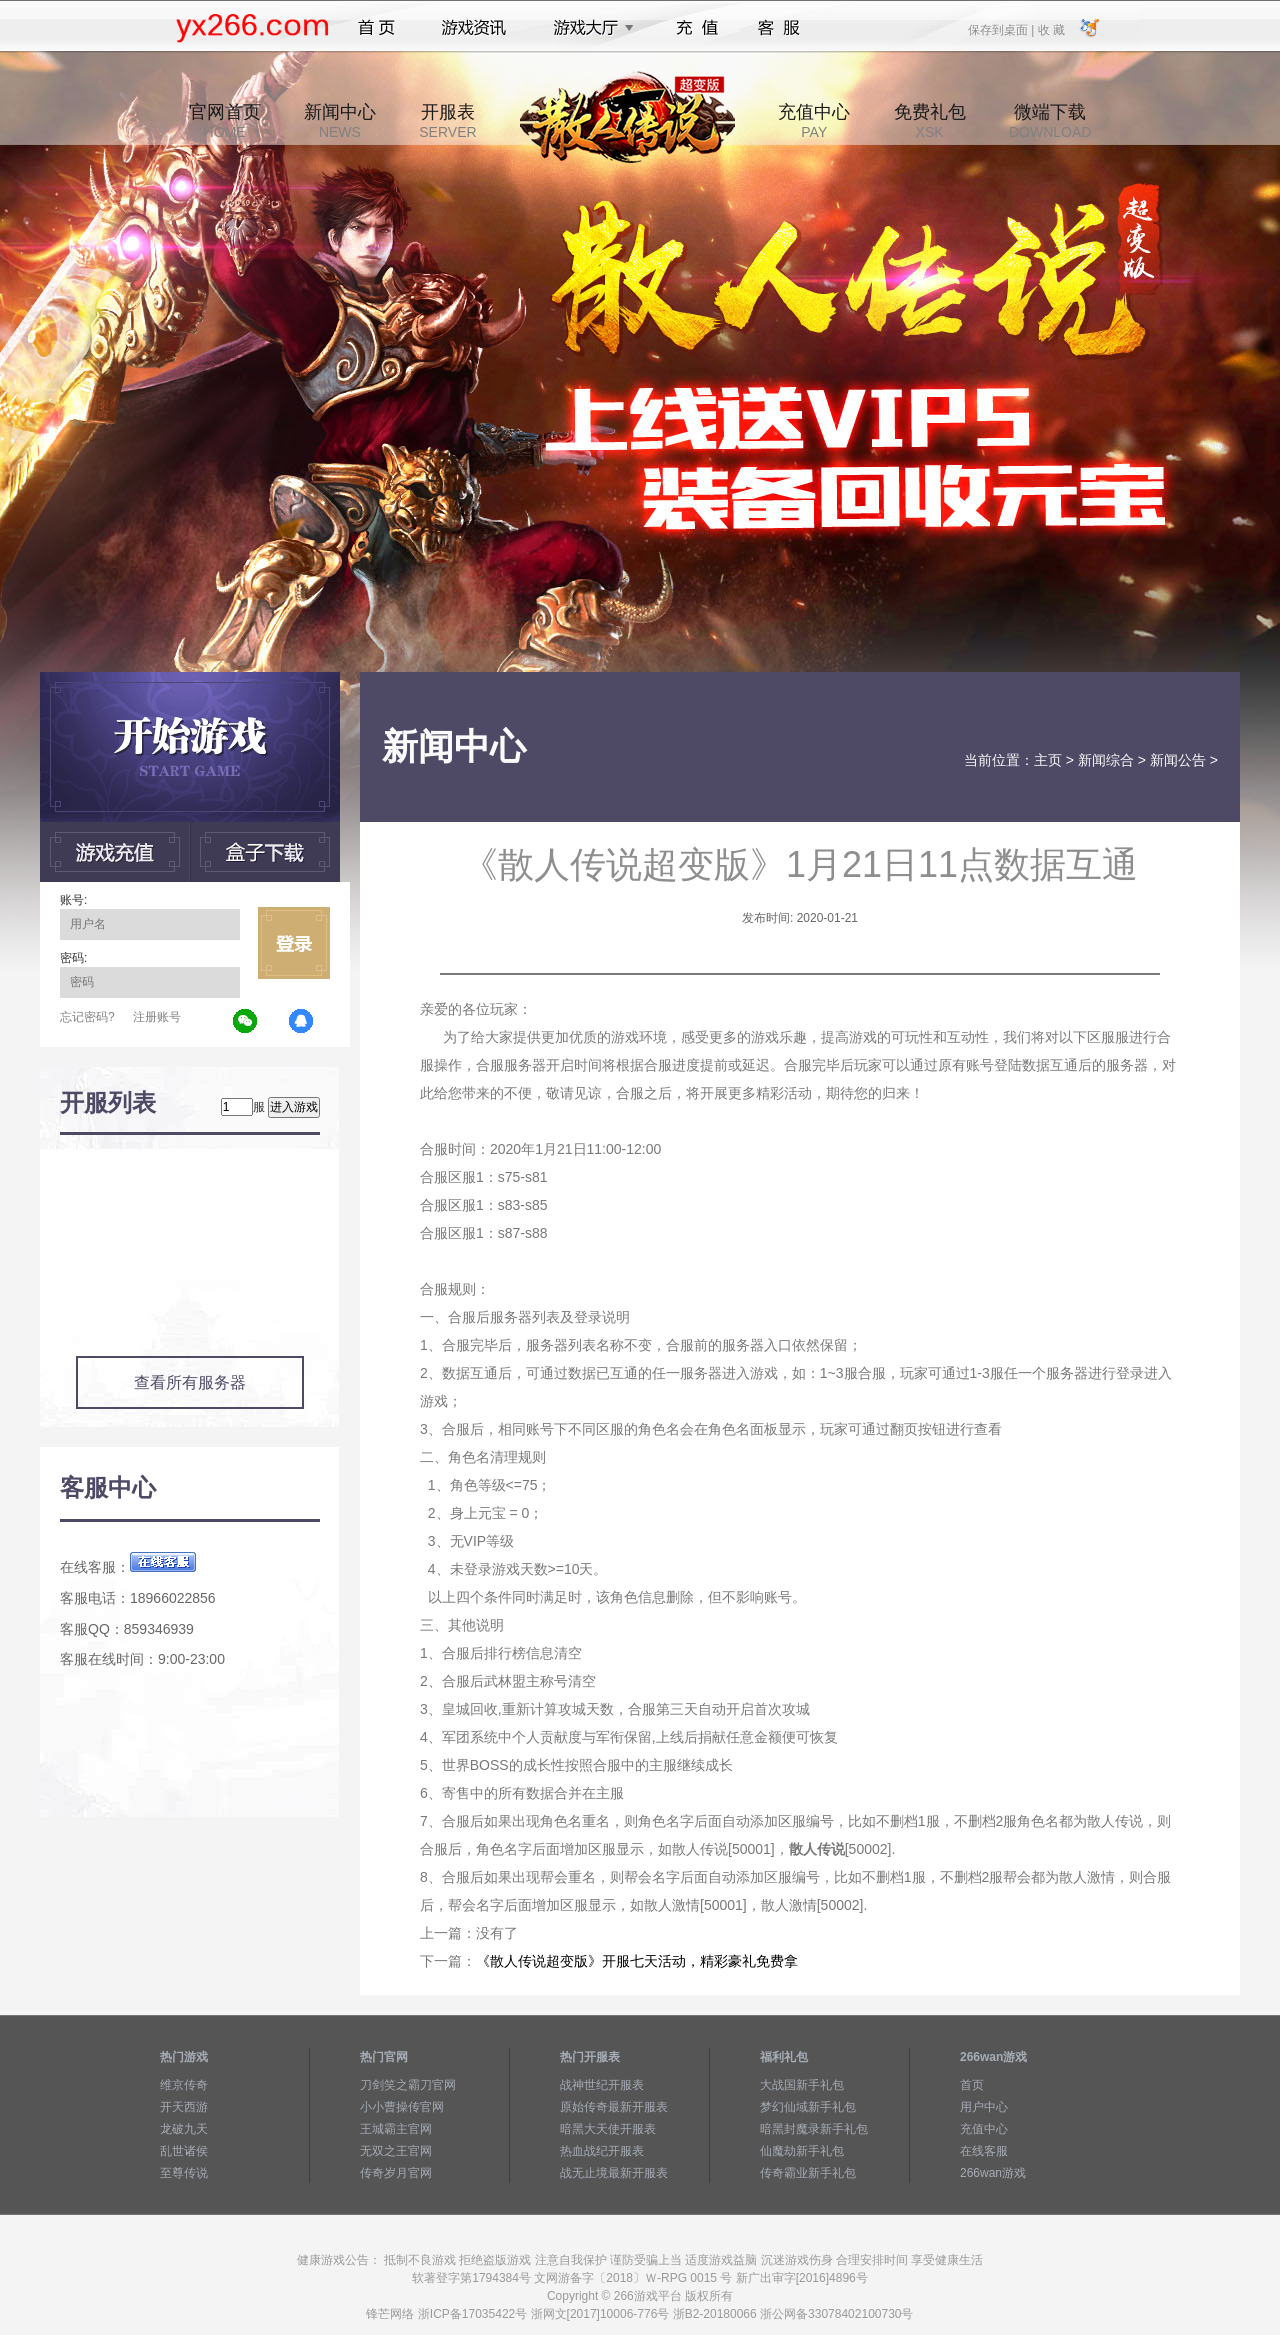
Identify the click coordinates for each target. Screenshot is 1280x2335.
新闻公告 (1178, 760)
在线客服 (984, 2151)
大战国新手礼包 (802, 2085)
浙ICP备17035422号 (472, 2314)
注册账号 (157, 1017)
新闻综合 (1106, 760)
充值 (696, 28)
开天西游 (184, 2107)
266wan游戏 (993, 2173)
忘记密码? (87, 1017)
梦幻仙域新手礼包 (808, 2107)
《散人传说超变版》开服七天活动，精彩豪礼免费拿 (637, 1961)
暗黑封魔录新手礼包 (814, 2129)
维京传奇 (184, 2085)
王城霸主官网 (396, 2129)
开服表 (447, 121)
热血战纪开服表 (602, 2151)
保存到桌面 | (1002, 29)
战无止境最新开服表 (614, 2173)
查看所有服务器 (190, 1382)
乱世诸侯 (184, 2151)
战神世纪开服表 (602, 2085)
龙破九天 (184, 2129)
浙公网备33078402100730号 (836, 2314)
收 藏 (1050, 29)
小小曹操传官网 (402, 2107)
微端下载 (1050, 121)
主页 (1048, 760)
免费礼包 (930, 121)
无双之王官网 (396, 2151)
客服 (779, 28)
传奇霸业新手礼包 (808, 2173)
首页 (376, 28)
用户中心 (984, 2107)
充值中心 (814, 121)
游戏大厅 (588, 28)
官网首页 (225, 121)
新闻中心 (340, 121)
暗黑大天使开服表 (608, 2129)
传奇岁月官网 (396, 2173)
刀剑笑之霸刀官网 (408, 2085)
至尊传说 (184, 2173)
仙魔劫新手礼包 (802, 2151)
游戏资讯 (474, 28)
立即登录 (294, 943)
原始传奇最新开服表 (614, 2107)
